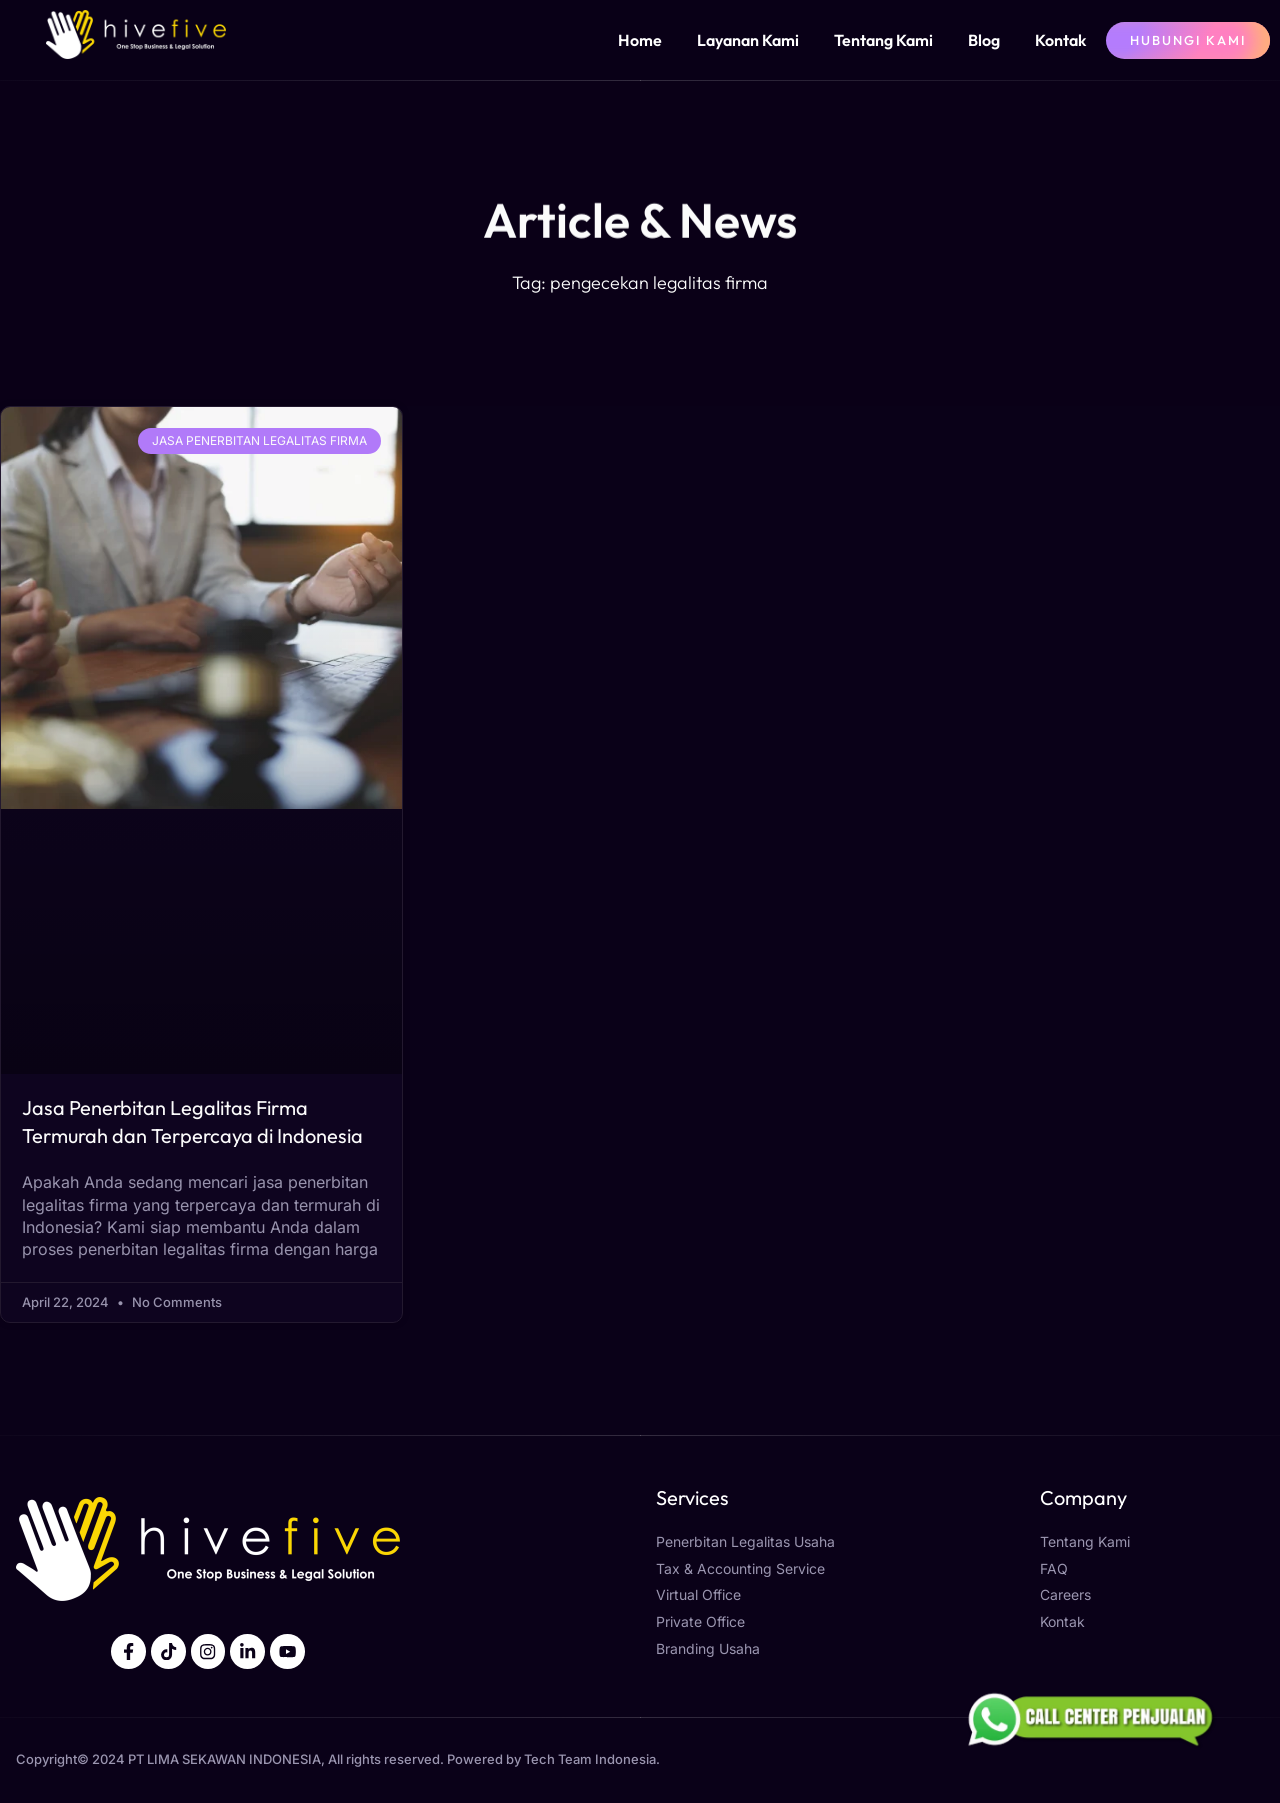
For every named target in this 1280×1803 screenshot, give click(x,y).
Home (640, 40)
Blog (984, 40)
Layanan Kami (748, 40)
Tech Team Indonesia (590, 1760)
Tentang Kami (883, 40)
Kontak (1060, 40)
